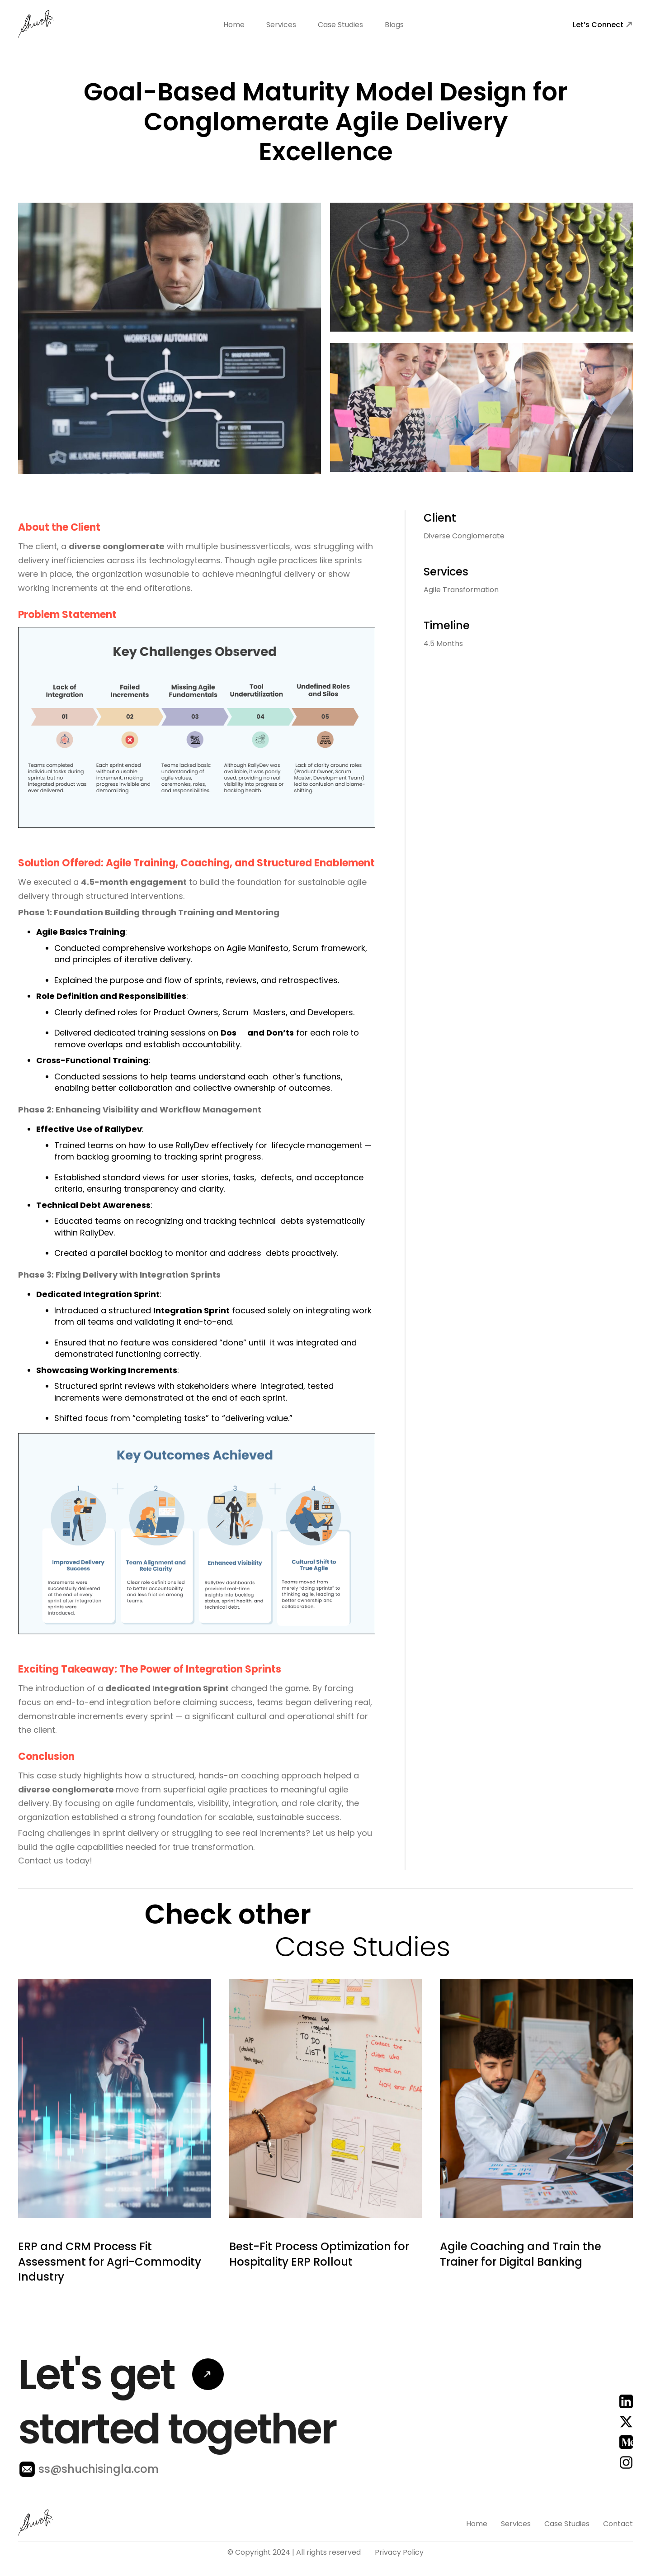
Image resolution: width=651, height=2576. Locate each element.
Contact (618, 2562)
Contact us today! (55, 1860)
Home (234, 24)
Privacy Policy (399, 2552)
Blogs (394, 24)
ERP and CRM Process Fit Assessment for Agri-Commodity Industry (109, 2300)
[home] (36, 25)
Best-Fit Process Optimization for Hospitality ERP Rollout (319, 2293)
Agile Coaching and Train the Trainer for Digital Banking (520, 2293)
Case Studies (340, 24)
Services (281, 24)
